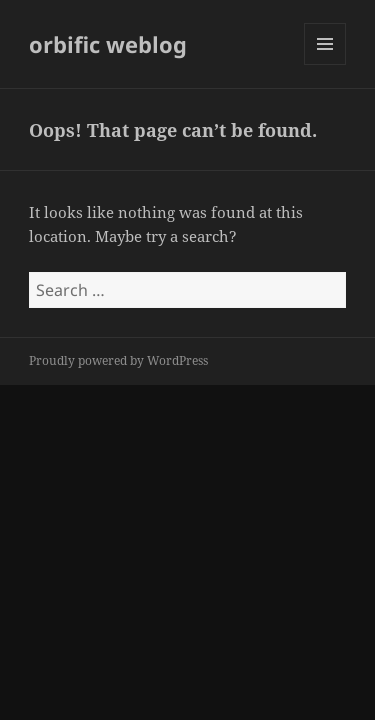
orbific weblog (108, 44)
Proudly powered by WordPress (118, 360)
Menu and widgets (325, 64)
